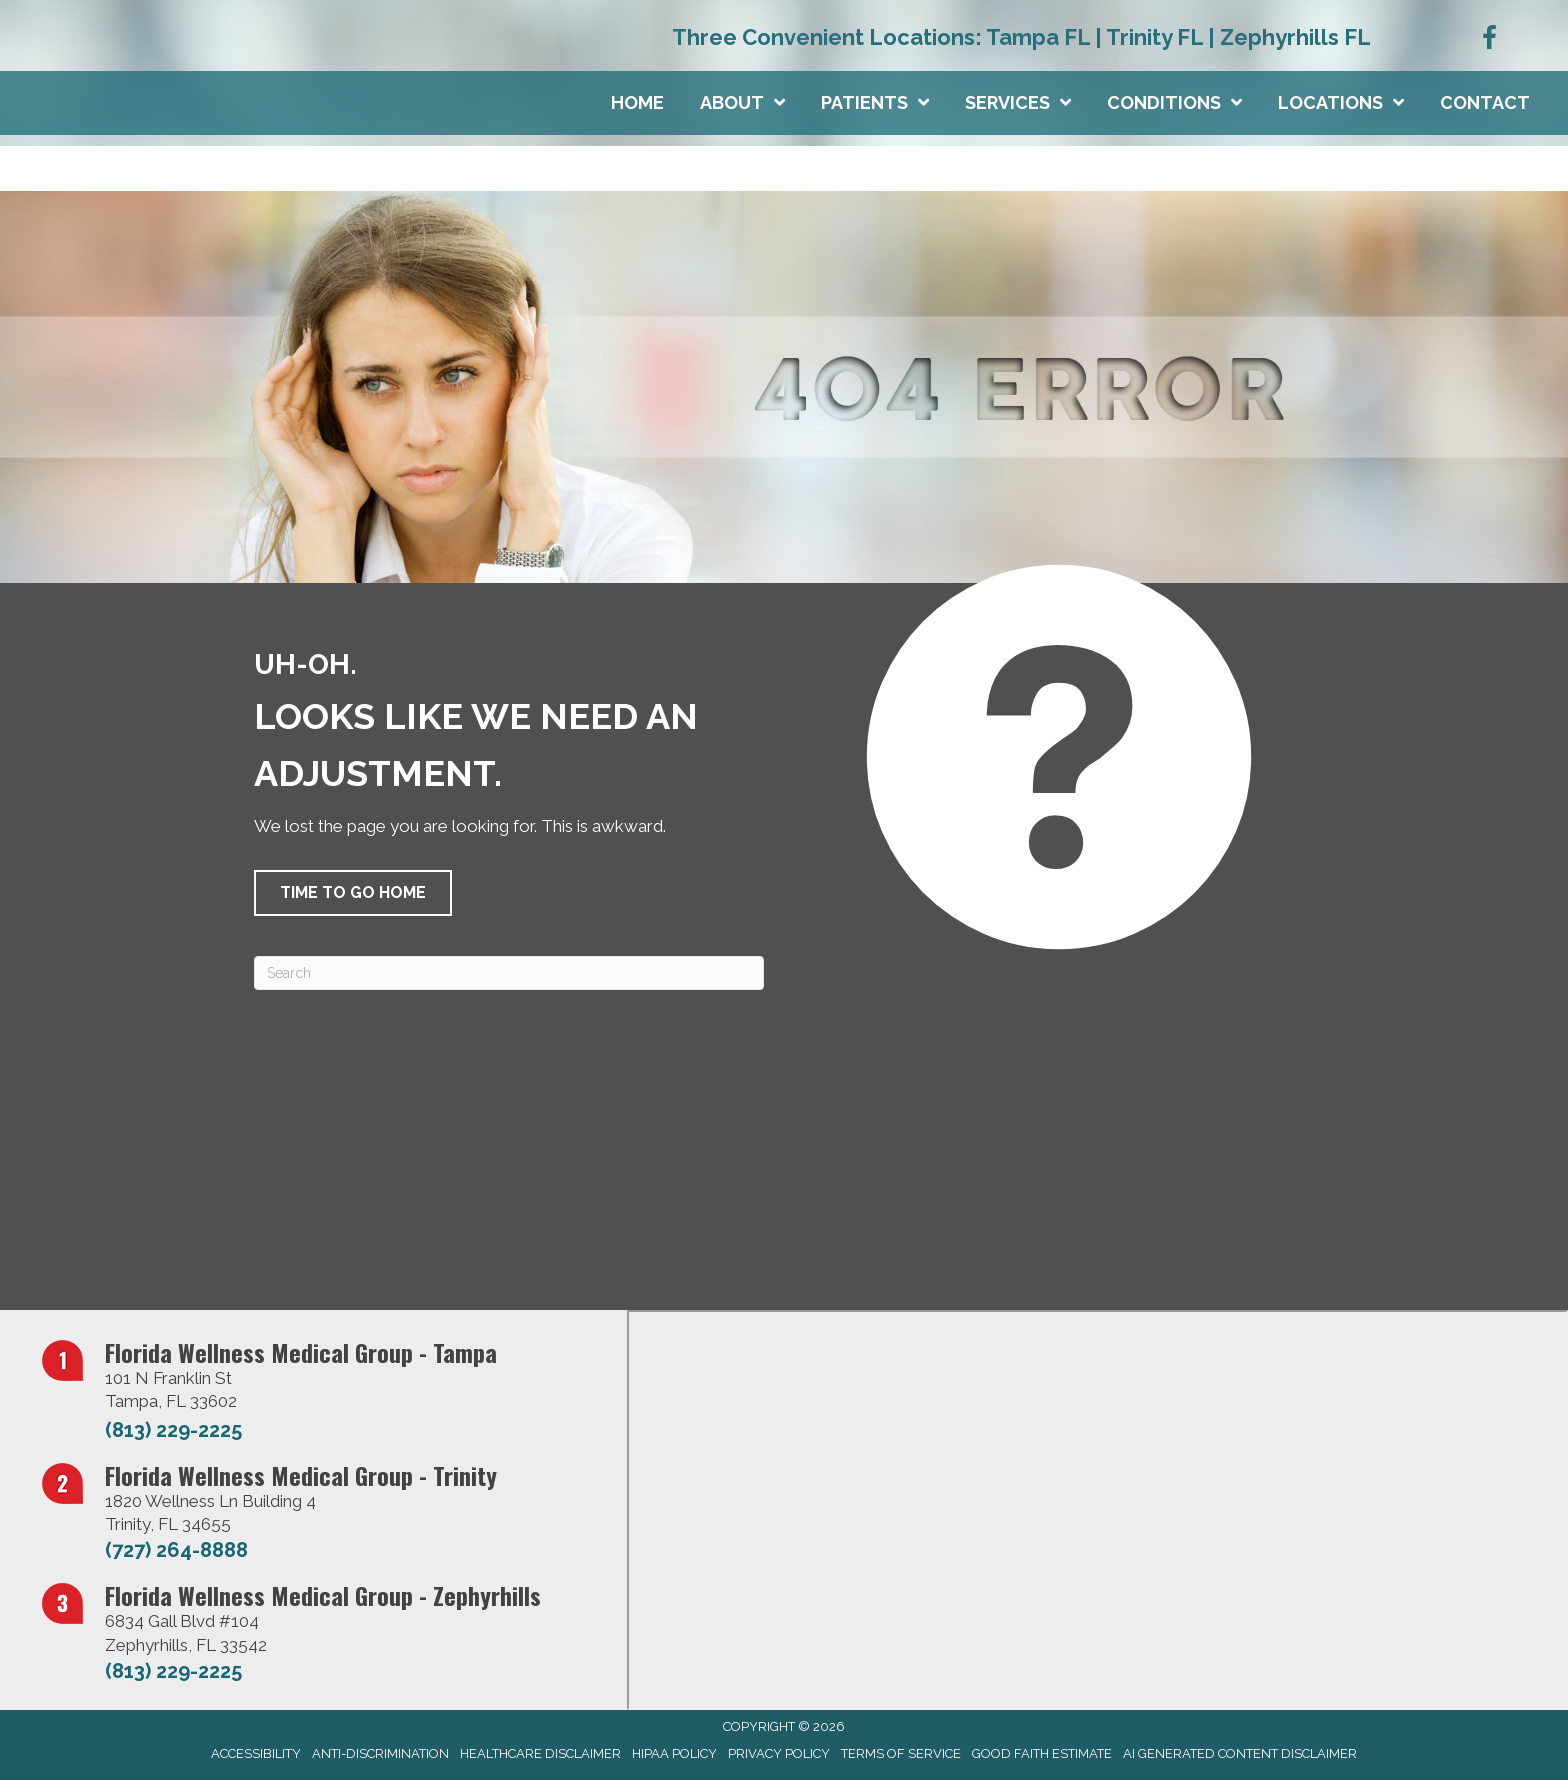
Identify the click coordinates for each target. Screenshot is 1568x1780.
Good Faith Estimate (1042, 1753)
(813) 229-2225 (173, 1430)
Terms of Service (901, 1753)
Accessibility (256, 1753)
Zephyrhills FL (1295, 37)
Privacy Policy (779, 1753)
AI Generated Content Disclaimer (1240, 1753)
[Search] (509, 973)
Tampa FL (1038, 37)
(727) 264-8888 (176, 1550)
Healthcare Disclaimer (540, 1753)
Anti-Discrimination (380, 1753)
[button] (353, 893)
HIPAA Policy (674, 1753)
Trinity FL (1154, 37)
